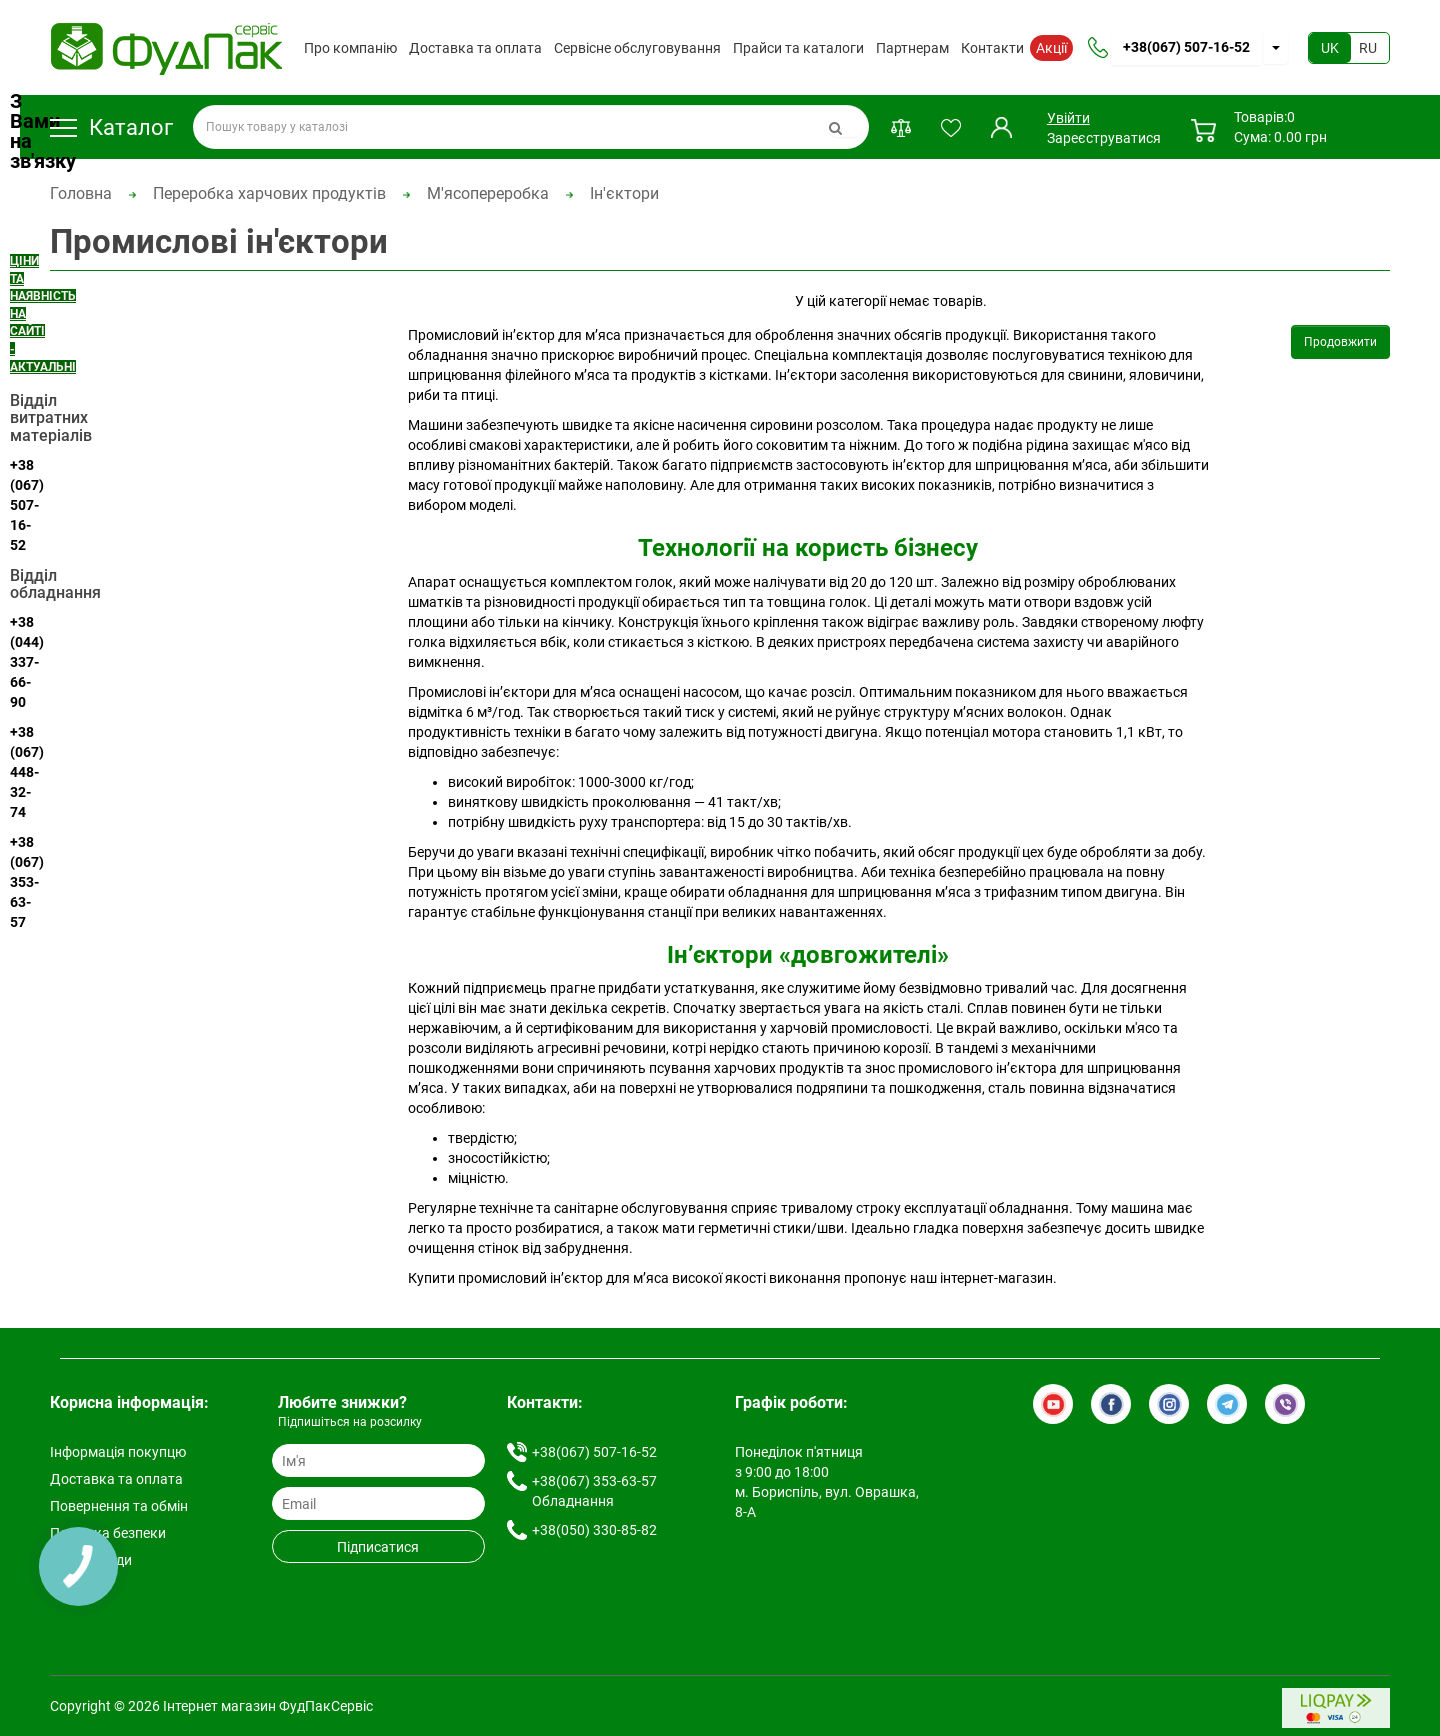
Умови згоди (91, 1560)
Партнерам (912, 48)
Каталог (111, 127)
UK (1330, 48)
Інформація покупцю (118, 1452)
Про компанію (350, 48)
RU (1368, 48)
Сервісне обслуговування (637, 48)
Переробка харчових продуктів (269, 193)
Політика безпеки (108, 1533)
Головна (81, 193)
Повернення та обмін (119, 1506)
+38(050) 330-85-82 (594, 1530)
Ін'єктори (624, 193)
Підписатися (378, 1547)
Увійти (1067, 118)
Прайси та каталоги (798, 48)
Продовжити (1340, 342)
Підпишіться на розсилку (350, 1422)
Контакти (992, 48)
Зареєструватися (1104, 138)
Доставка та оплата (475, 48)
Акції (1051, 48)
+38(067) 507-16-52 (1186, 47)
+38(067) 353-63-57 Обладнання (594, 1491)
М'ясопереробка (488, 193)
